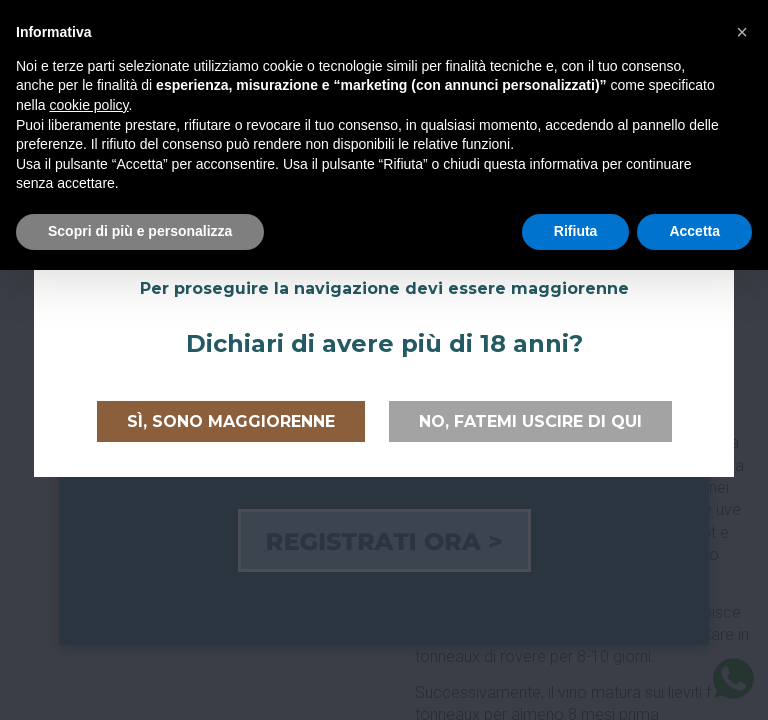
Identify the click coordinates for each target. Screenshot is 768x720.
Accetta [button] (694, 231)
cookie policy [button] (88, 105)
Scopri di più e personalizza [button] (140, 231)
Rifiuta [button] (576, 231)
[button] (742, 32)
